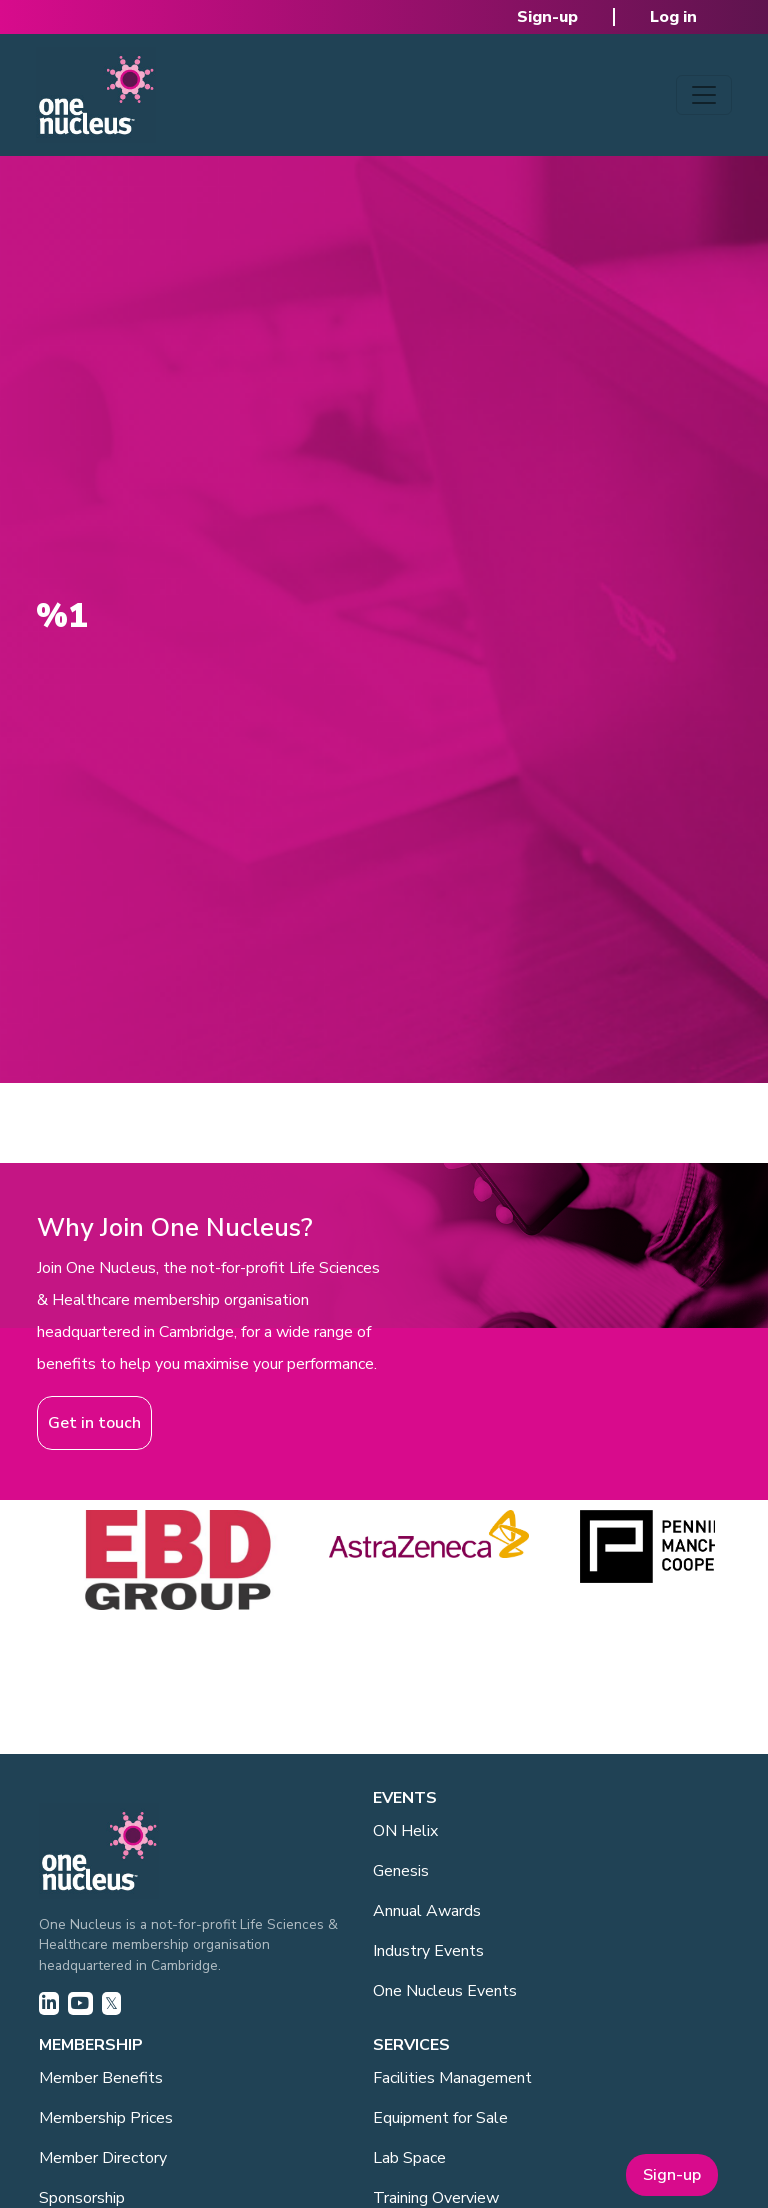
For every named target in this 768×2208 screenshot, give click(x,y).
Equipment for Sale (440, 2118)
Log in (673, 17)
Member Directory (103, 2158)
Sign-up (547, 17)
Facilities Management (452, 2078)
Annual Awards (427, 1911)
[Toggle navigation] (704, 95)
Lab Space (409, 2158)
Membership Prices (106, 2118)
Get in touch (94, 1423)
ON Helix (405, 1831)
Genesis (401, 1871)
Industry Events (428, 1951)
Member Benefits (101, 2078)
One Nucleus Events (445, 1991)
